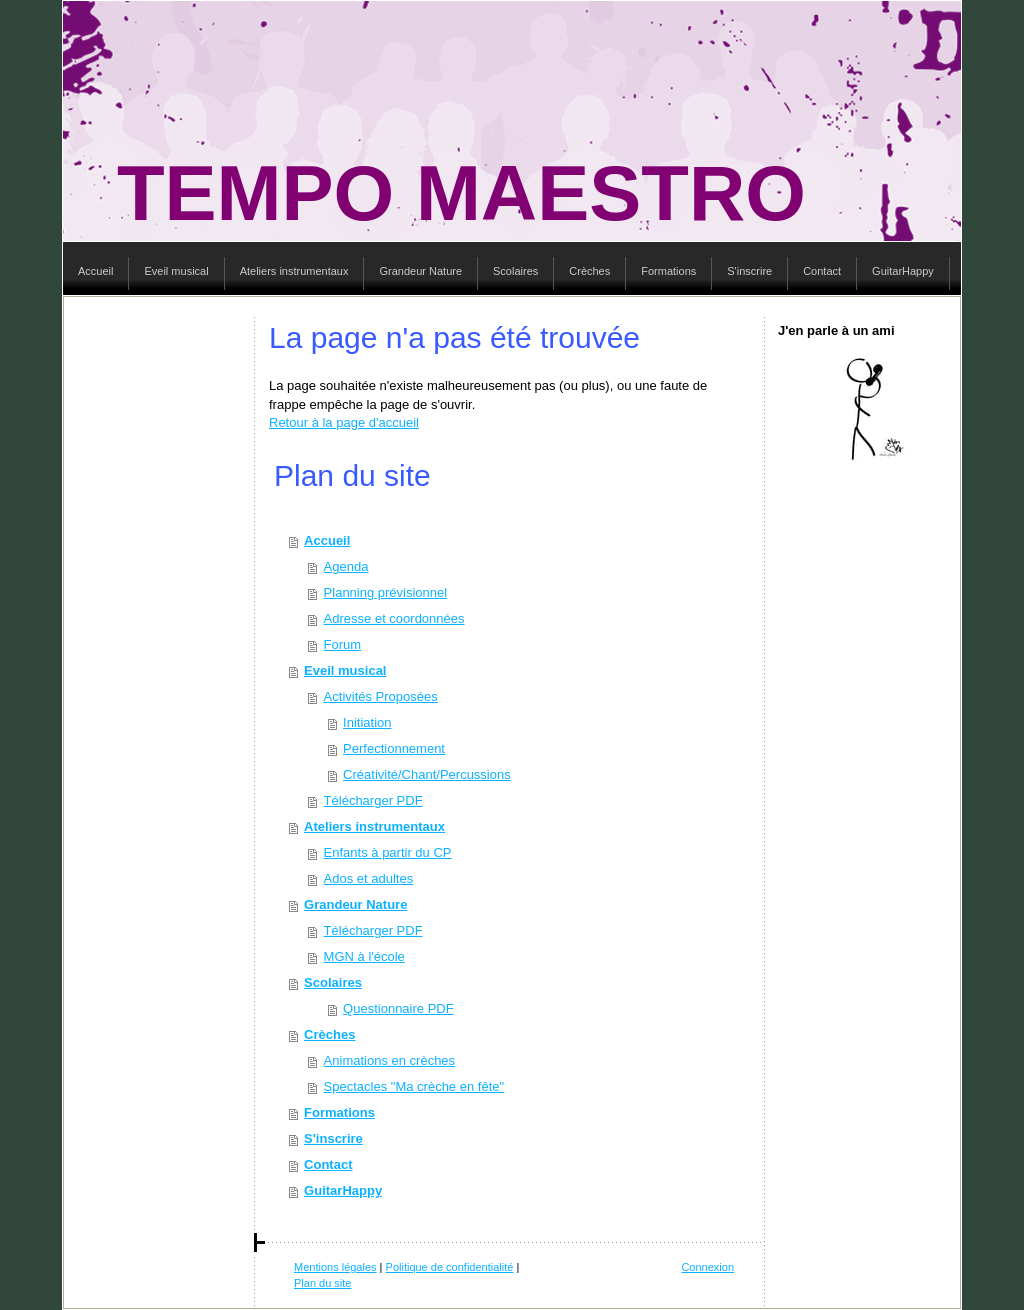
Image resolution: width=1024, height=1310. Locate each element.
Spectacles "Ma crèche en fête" (414, 1086)
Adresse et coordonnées (394, 618)
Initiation (367, 722)
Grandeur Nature (355, 904)
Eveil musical (345, 670)
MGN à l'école (364, 956)
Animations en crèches (390, 1060)
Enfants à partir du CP (388, 852)
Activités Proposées (381, 696)
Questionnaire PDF (398, 1008)
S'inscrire (333, 1138)
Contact (328, 1164)
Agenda (346, 566)
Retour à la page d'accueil (344, 422)
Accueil (327, 540)
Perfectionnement (394, 748)
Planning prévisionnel (386, 592)
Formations (339, 1112)
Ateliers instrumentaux (374, 826)
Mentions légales (335, 1267)
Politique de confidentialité (450, 1267)
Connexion (707, 1267)
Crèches (329, 1034)
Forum (343, 644)
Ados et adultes (369, 878)
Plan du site (322, 1283)
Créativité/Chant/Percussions (427, 774)
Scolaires (333, 982)
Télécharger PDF (373, 800)
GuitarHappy (343, 1190)
